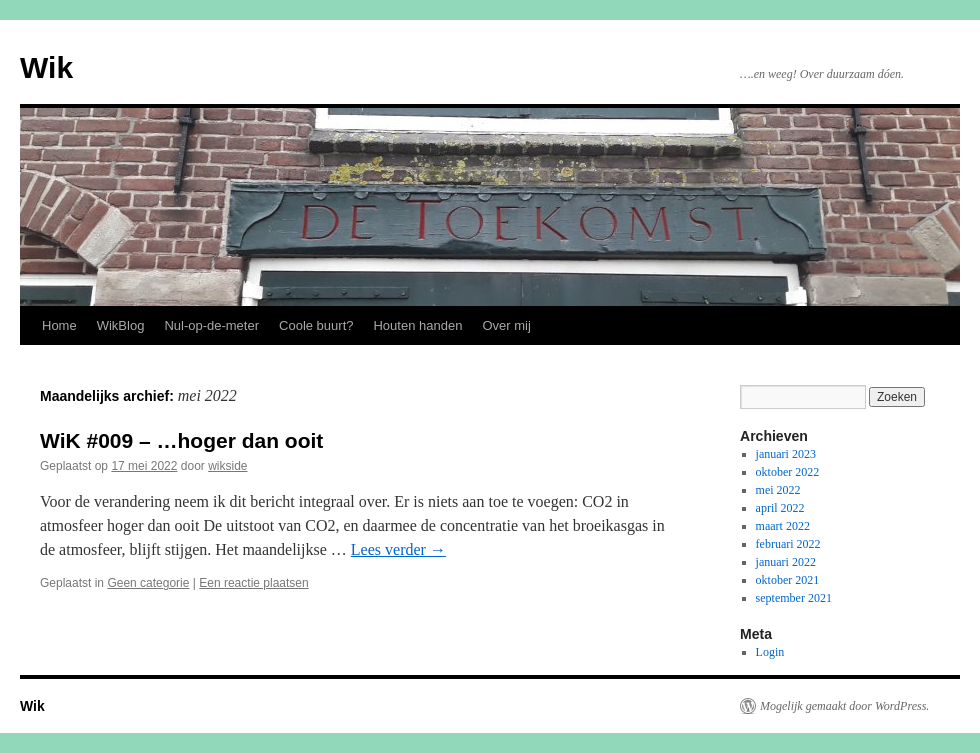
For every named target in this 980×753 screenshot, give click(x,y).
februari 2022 (788, 544)
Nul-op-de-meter (211, 325)
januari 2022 (786, 562)
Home (59, 325)
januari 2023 (786, 454)
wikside (227, 466)
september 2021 (794, 598)
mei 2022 (778, 490)
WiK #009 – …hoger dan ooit (181, 440)
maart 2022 (783, 526)
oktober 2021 (788, 580)
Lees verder (398, 549)
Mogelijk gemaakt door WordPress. (844, 706)
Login (770, 652)
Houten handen (417, 325)
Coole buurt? (316, 325)
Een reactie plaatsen (253, 583)
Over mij (506, 325)
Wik (46, 67)
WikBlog (121, 325)
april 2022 (780, 508)
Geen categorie (148, 583)
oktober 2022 (788, 472)
